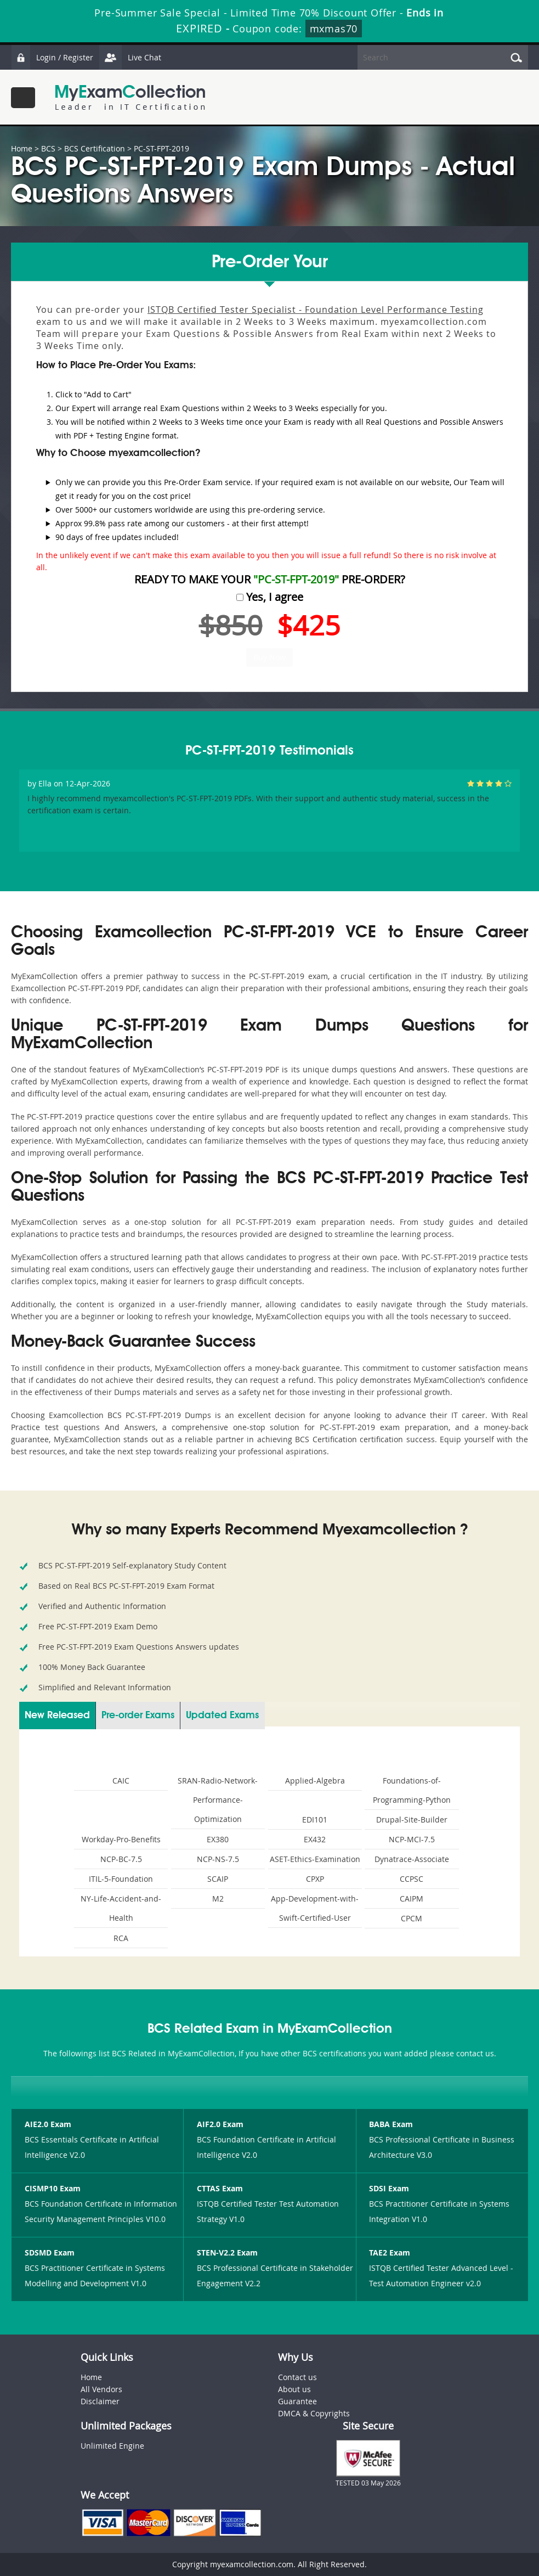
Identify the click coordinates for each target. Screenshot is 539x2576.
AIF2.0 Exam (220, 2124)
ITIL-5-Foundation (121, 1879)
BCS (48, 148)
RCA (121, 1938)
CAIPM (411, 1898)
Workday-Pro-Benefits (121, 1839)
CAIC (120, 1780)
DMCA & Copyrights (314, 2413)
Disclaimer (100, 2401)
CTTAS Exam (220, 2188)
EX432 (315, 1839)
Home (21, 148)
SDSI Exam (389, 2188)
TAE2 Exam (389, 2252)
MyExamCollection (130, 97)
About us (294, 2389)
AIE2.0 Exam (48, 2124)
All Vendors (101, 2389)
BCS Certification (94, 148)
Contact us (297, 2377)
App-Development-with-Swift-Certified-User (315, 1908)
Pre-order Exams (137, 1715)
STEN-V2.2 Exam (227, 2252)
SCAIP (217, 1879)
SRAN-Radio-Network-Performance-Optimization (218, 1799)
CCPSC (411, 1879)
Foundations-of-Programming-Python (412, 1790)
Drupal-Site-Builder (411, 1819)
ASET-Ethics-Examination (315, 1859)
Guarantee (297, 2401)
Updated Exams (222, 1715)
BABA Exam (391, 2124)
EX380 (218, 1839)
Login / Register (52, 57)
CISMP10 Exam (53, 2188)
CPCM (411, 1918)
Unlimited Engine (112, 2445)
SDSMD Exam (50, 2252)
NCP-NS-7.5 (218, 1859)
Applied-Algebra (315, 1780)
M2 (218, 1898)
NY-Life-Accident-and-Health (121, 1908)
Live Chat (130, 57)
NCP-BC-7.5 (121, 1859)
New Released (57, 1715)
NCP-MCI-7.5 (412, 1839)
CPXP (315, 1879)
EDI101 (314, 1819)
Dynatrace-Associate (412, 1859)
